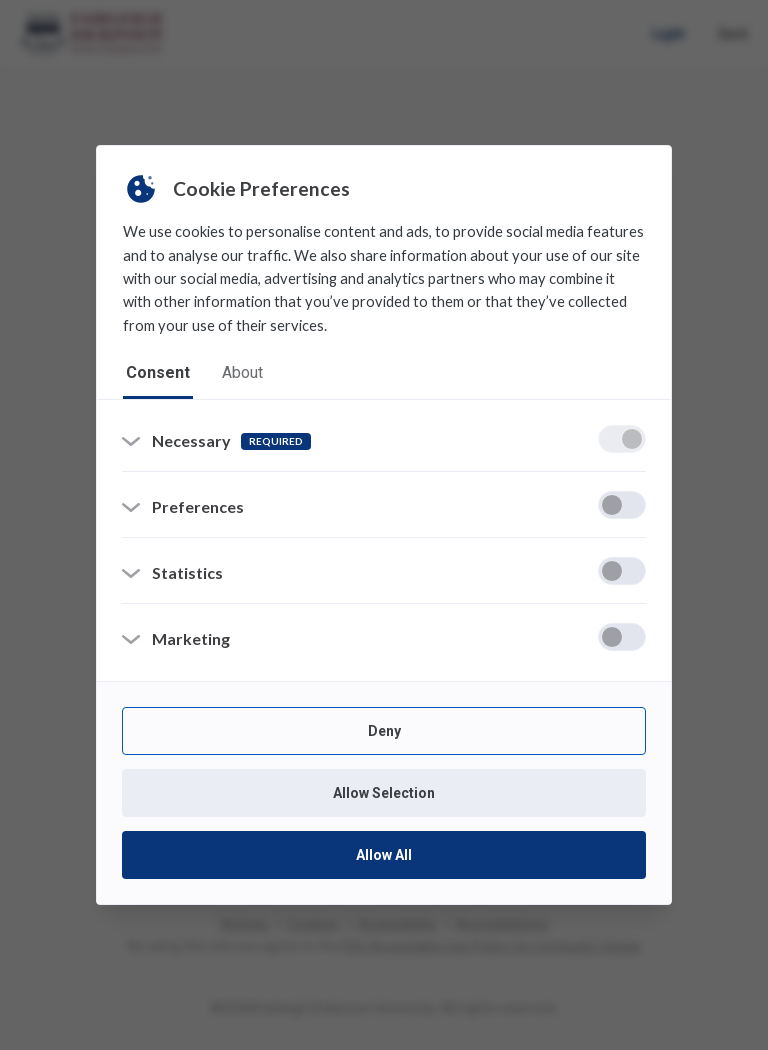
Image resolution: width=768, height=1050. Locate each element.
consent (158, 372)
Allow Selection (384, 793)
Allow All (384, 855)
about (242, 372)
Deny (384, 731)
